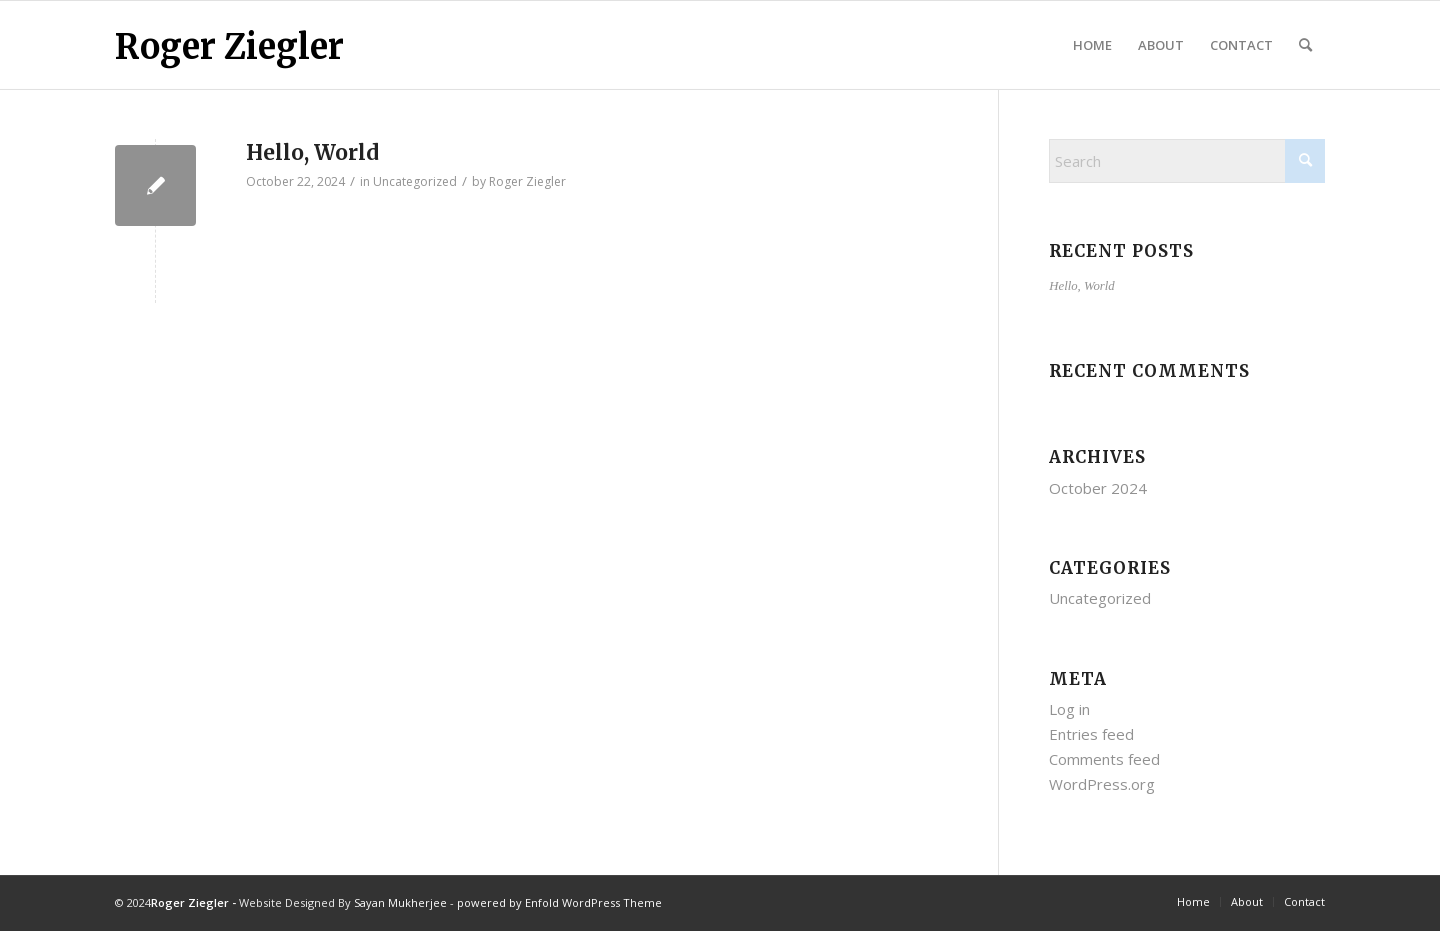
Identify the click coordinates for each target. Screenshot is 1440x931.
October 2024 (1098, 488)
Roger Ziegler (229, 47)
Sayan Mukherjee (400, 902)
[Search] (1305, 45)
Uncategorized (415, 181)
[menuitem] (1092, 45)
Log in (1069, 709)
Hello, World (312, 152)
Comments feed (1104, 759)
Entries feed (1091, 734)
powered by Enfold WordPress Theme (559, 902)
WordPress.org (1102, 784)
